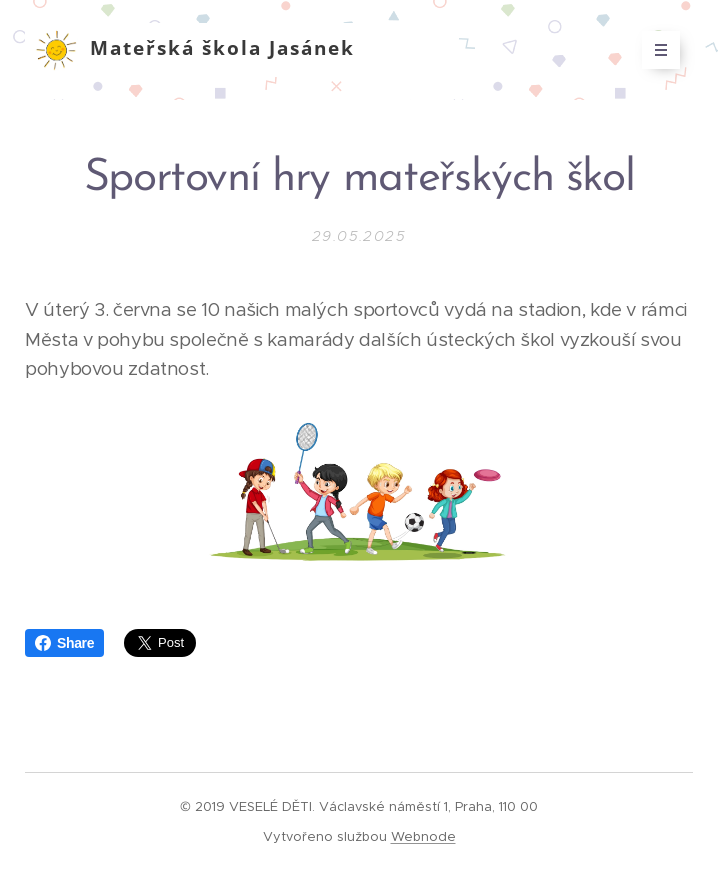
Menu (654, 50)
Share (64, 643)
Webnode (423, 836)
